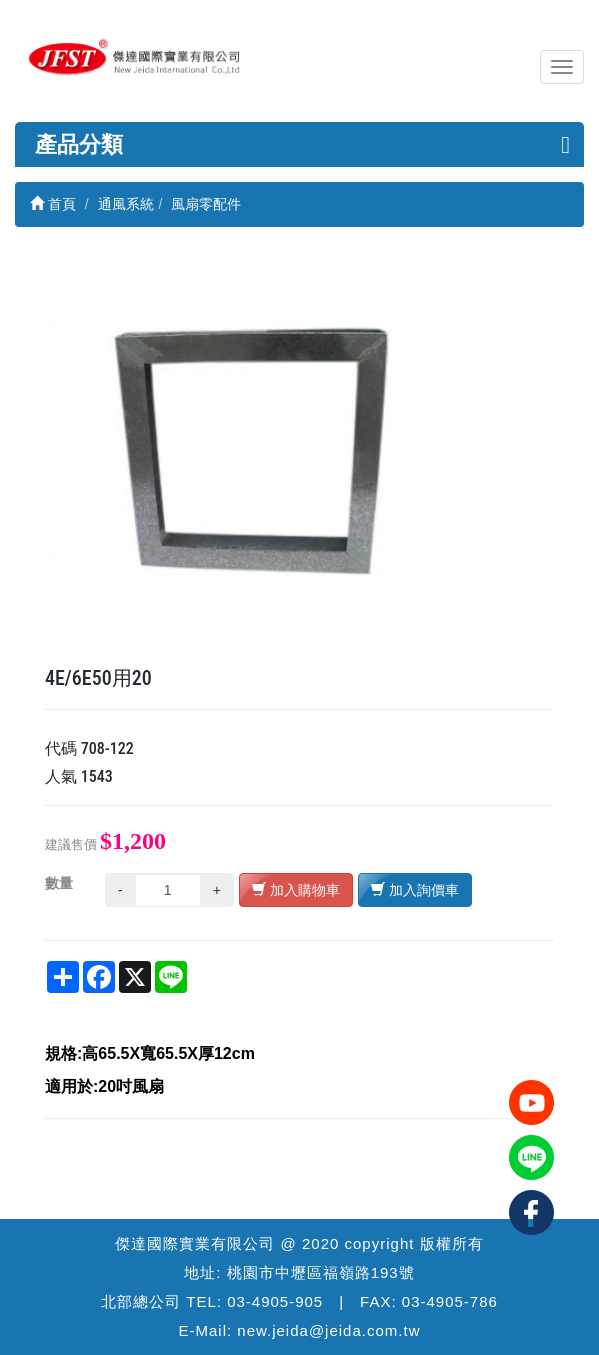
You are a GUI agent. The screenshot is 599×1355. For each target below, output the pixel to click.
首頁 (53, 204)
